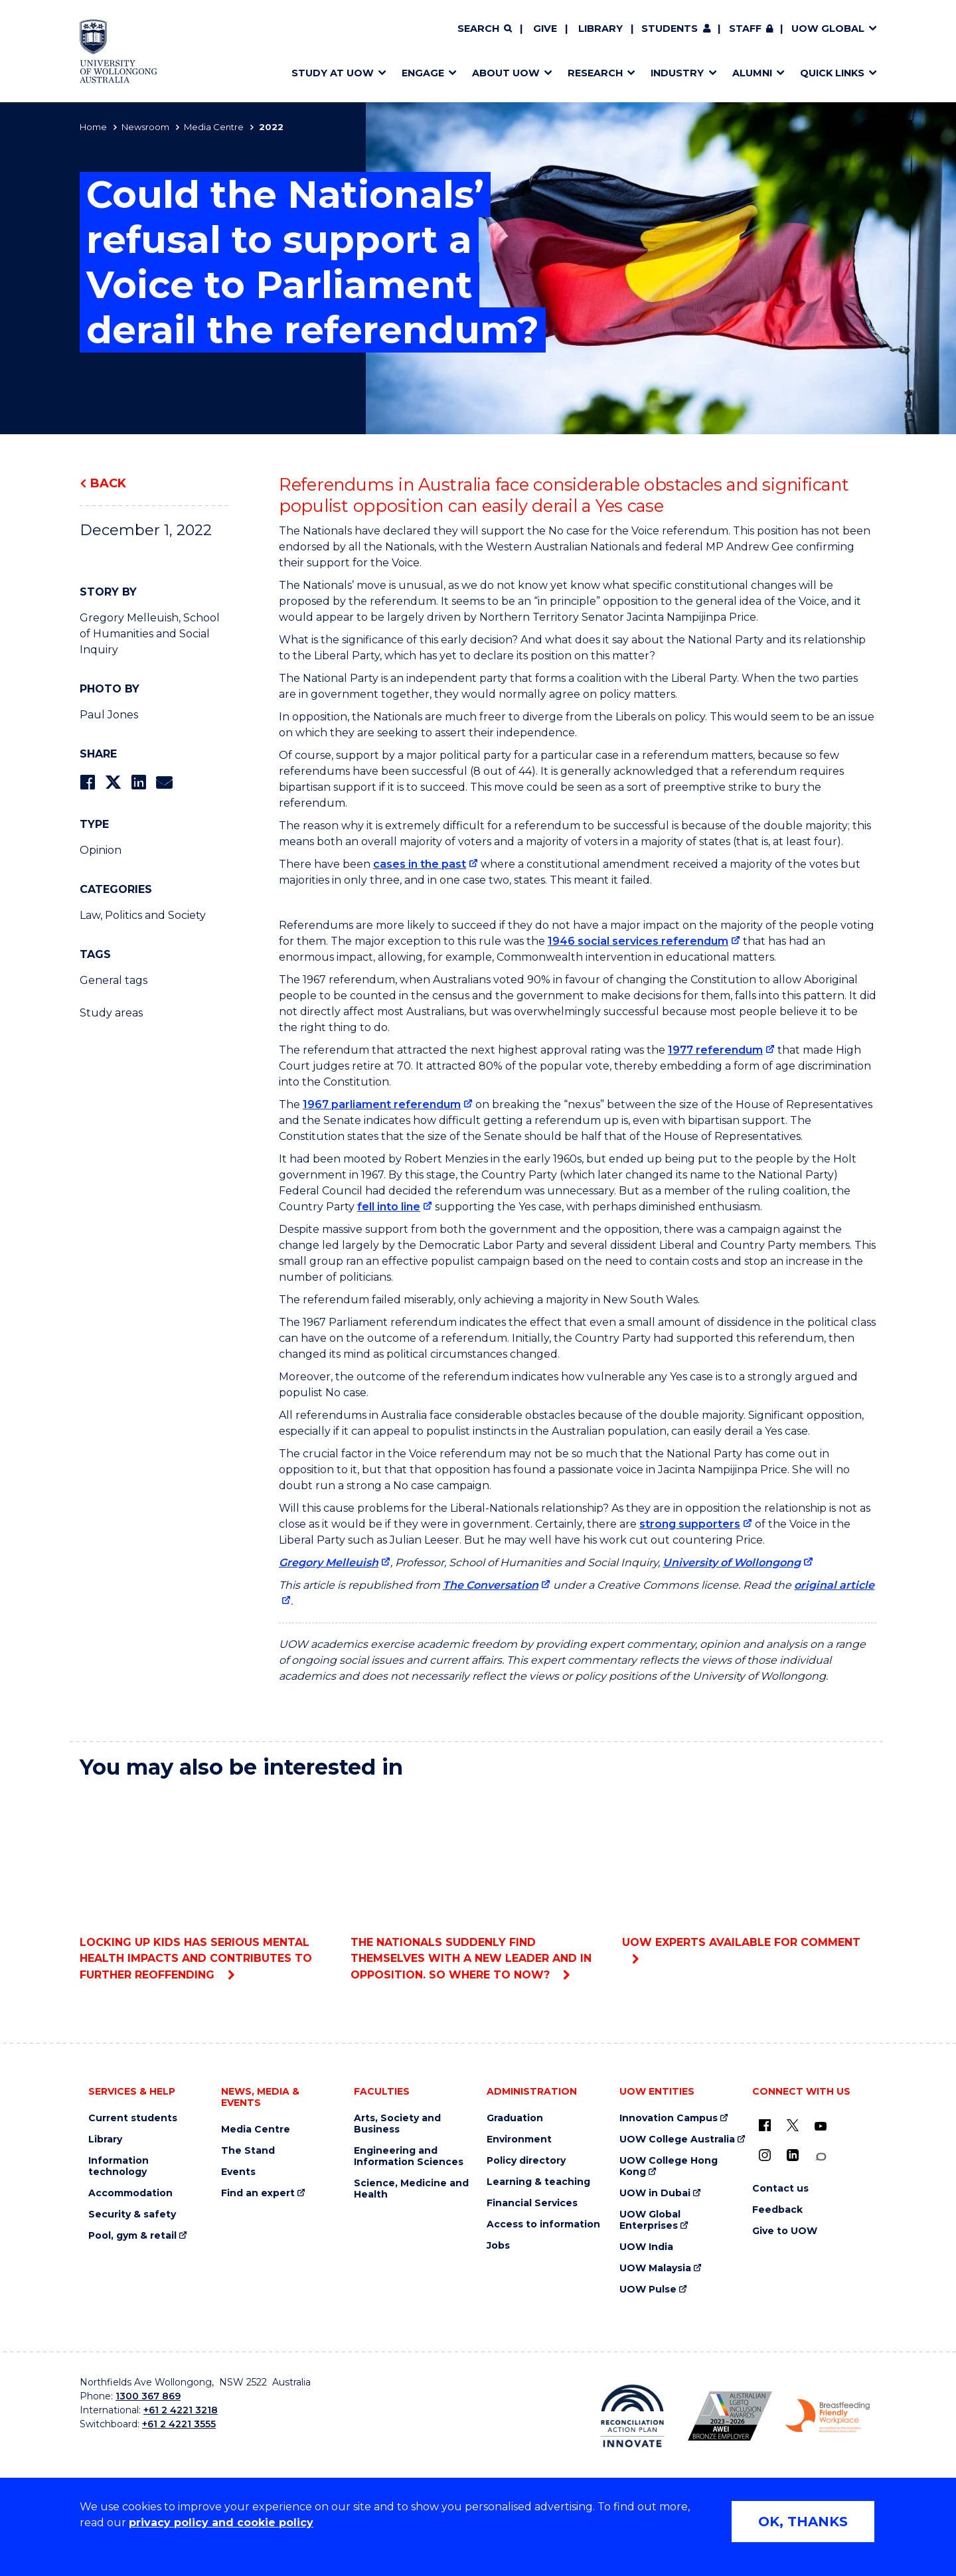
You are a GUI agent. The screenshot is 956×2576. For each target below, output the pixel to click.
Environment (519, 2139)
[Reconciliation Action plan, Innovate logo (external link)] (632, 2415)
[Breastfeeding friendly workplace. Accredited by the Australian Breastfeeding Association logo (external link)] (827, 2416)
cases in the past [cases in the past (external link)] (419, 864)
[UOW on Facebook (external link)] (764, 2125)
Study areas (111, 1012)
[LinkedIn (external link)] (792, 2155)
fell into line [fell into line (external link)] (388, 1206)
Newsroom (145, 126)
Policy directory (526, 2160)
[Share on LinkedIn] (138, 782)
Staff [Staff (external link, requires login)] (745, 29)
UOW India (646, 2247)
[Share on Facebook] (87, 782)
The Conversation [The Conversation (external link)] (490, 1585)
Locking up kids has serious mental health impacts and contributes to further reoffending (207, 1886)
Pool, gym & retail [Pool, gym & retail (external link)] (132, 2235)
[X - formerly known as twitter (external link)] (792, 2125)
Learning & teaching (538, 2182)
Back (108, 483)
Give (545, 29)
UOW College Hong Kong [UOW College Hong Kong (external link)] (668, 2166)
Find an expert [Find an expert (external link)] (258, 2193)
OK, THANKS (803, 2522)
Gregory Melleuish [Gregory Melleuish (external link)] (328, 1562)
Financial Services (532, 2203)
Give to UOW (784, 2231)
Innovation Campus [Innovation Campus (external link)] (668, 2118)
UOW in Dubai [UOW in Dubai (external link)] (654, 2193)
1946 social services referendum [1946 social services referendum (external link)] (638, 941)
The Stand (248, 2150)
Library (600, 29)
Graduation (515, 2118)
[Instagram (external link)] (764, 2155)
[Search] (484, 29)
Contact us (780, 2188)
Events (238, 2172)
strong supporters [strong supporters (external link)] (689, 1524)
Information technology (118, 2166)
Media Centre (214, 126)
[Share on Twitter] (112, 782)
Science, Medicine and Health (411, 2189)
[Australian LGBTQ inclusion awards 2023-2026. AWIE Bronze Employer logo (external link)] (730, 2416)
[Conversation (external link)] (820, 2157)
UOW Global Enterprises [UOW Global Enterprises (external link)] (649, 2220)
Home (93, 126)
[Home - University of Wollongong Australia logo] (118, 51)
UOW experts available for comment (749, 1870)
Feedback (777, 2209)
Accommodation (130, 2193)
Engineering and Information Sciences (408, 2156)
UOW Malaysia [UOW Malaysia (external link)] (655, 2268)
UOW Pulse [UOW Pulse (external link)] (648, 2289)
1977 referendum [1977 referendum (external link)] (715, 1050)
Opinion (100, 850)
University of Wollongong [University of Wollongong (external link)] (732, 1562)
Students (669, 29)
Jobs (498, 2245)
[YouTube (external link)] (820, 2126)
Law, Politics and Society (143, 915)
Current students (132, 2118)
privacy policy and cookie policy (221, 2522)
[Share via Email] (164, 782)
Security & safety (132, 2214)
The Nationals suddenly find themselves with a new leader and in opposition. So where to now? (478, 1886)
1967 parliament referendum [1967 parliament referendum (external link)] (382, 1104)
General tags (113, 980)
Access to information (543, 2224)
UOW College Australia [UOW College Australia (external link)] (677, 2139)
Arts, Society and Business (397, 2124)
